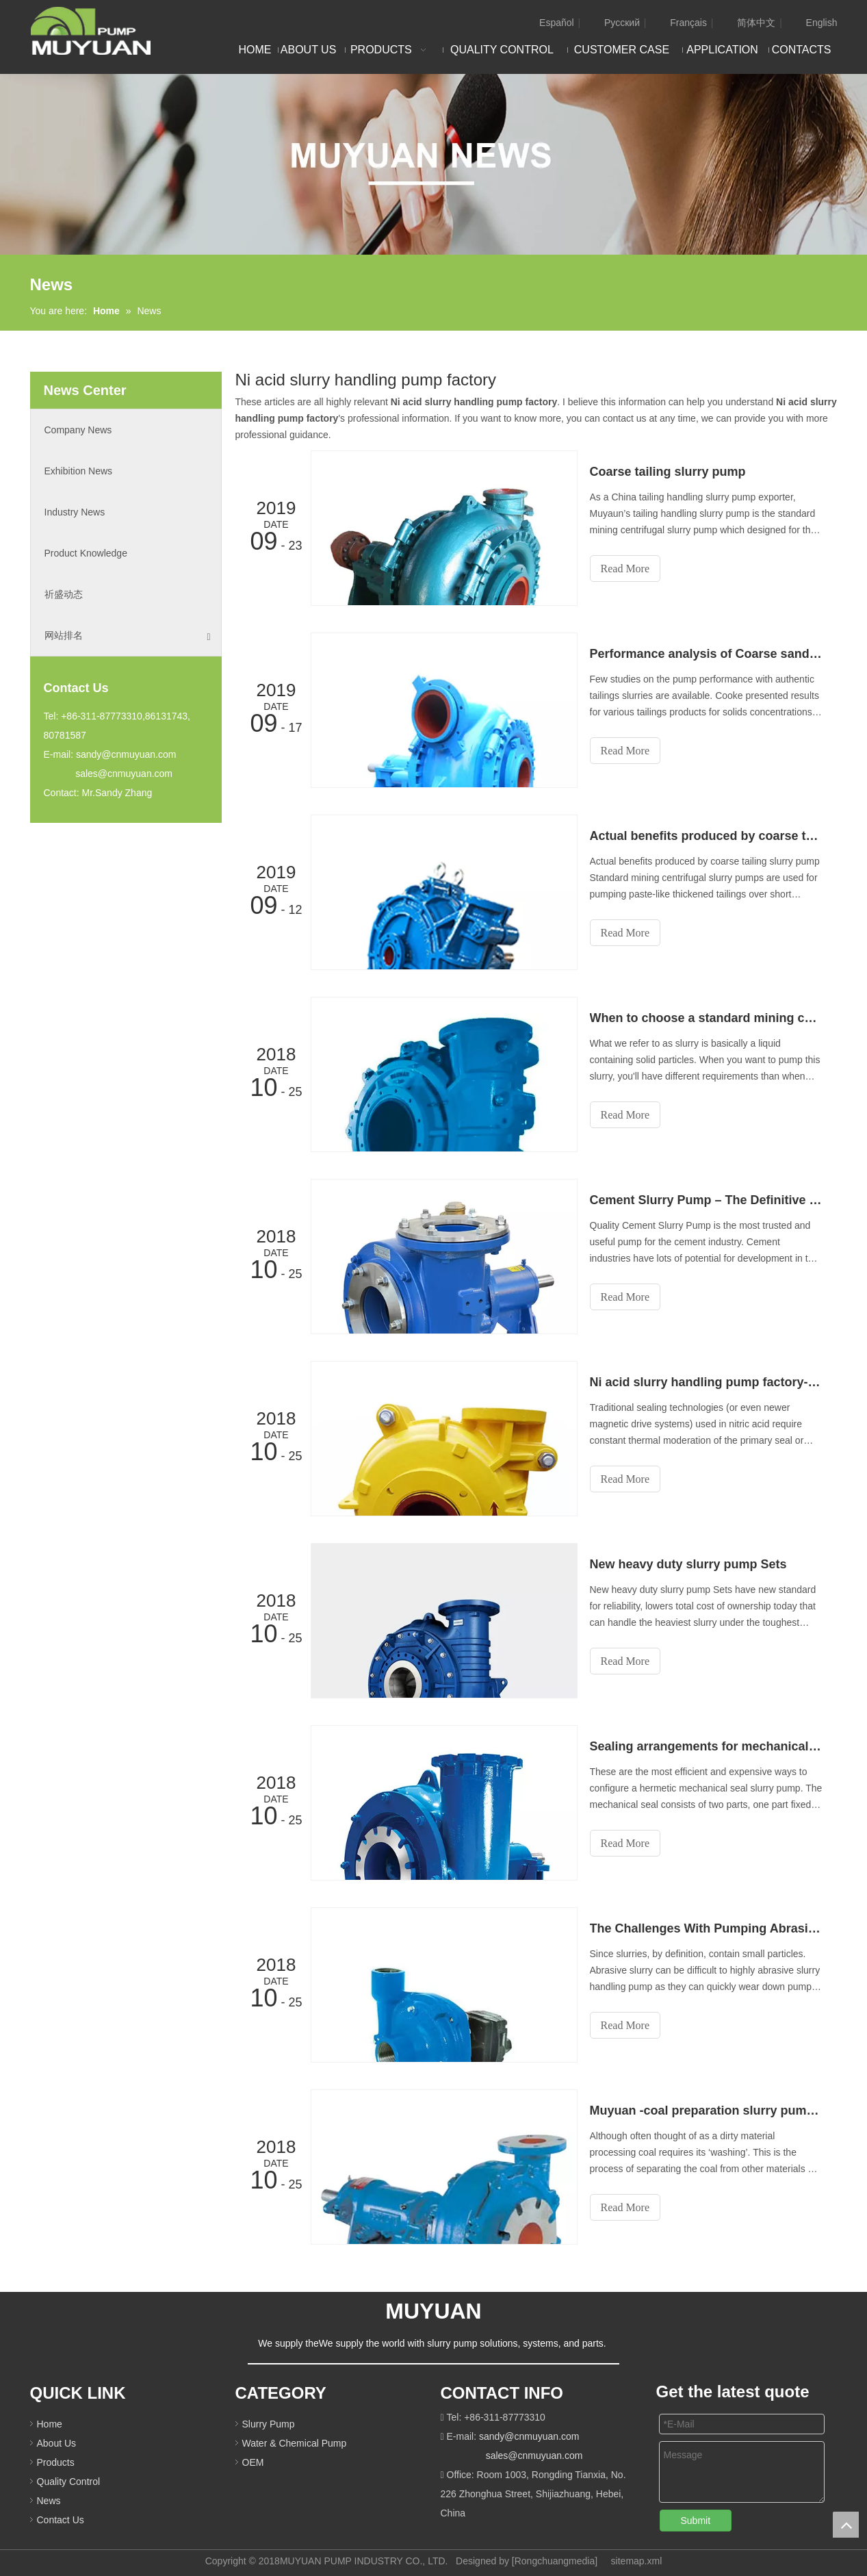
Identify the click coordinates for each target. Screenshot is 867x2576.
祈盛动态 (63, 594)
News (49, 2500)
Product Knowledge (85, 553)
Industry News (74, 512)
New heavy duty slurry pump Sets (688, 1564)
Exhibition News (78, 471)
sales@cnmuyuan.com (123, 773)
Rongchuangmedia (555, 2560)
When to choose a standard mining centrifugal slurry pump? (706, 1018)
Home (49, 2424)
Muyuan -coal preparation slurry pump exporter (706, 2110)
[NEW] (433, 164)
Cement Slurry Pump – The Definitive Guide (706, 1200)
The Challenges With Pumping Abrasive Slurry (706, 1928)
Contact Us (60, 2519)
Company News (78, 429)
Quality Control (69, 2481)
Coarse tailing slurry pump (668, 472)
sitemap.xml (636, 2560)
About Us (57, 2443)
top (846, 2525)
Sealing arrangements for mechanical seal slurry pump (706, 1746)
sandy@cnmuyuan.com (126, 754)
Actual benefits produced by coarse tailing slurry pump (706, 836)
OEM (253, 2462)
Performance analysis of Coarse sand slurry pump (706, 654)
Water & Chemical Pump (294, 2443)
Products (56, 2462)
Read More (625, 568)
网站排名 (127, 635)
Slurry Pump (268, 2424)
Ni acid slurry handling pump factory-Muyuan (706, 1382)
